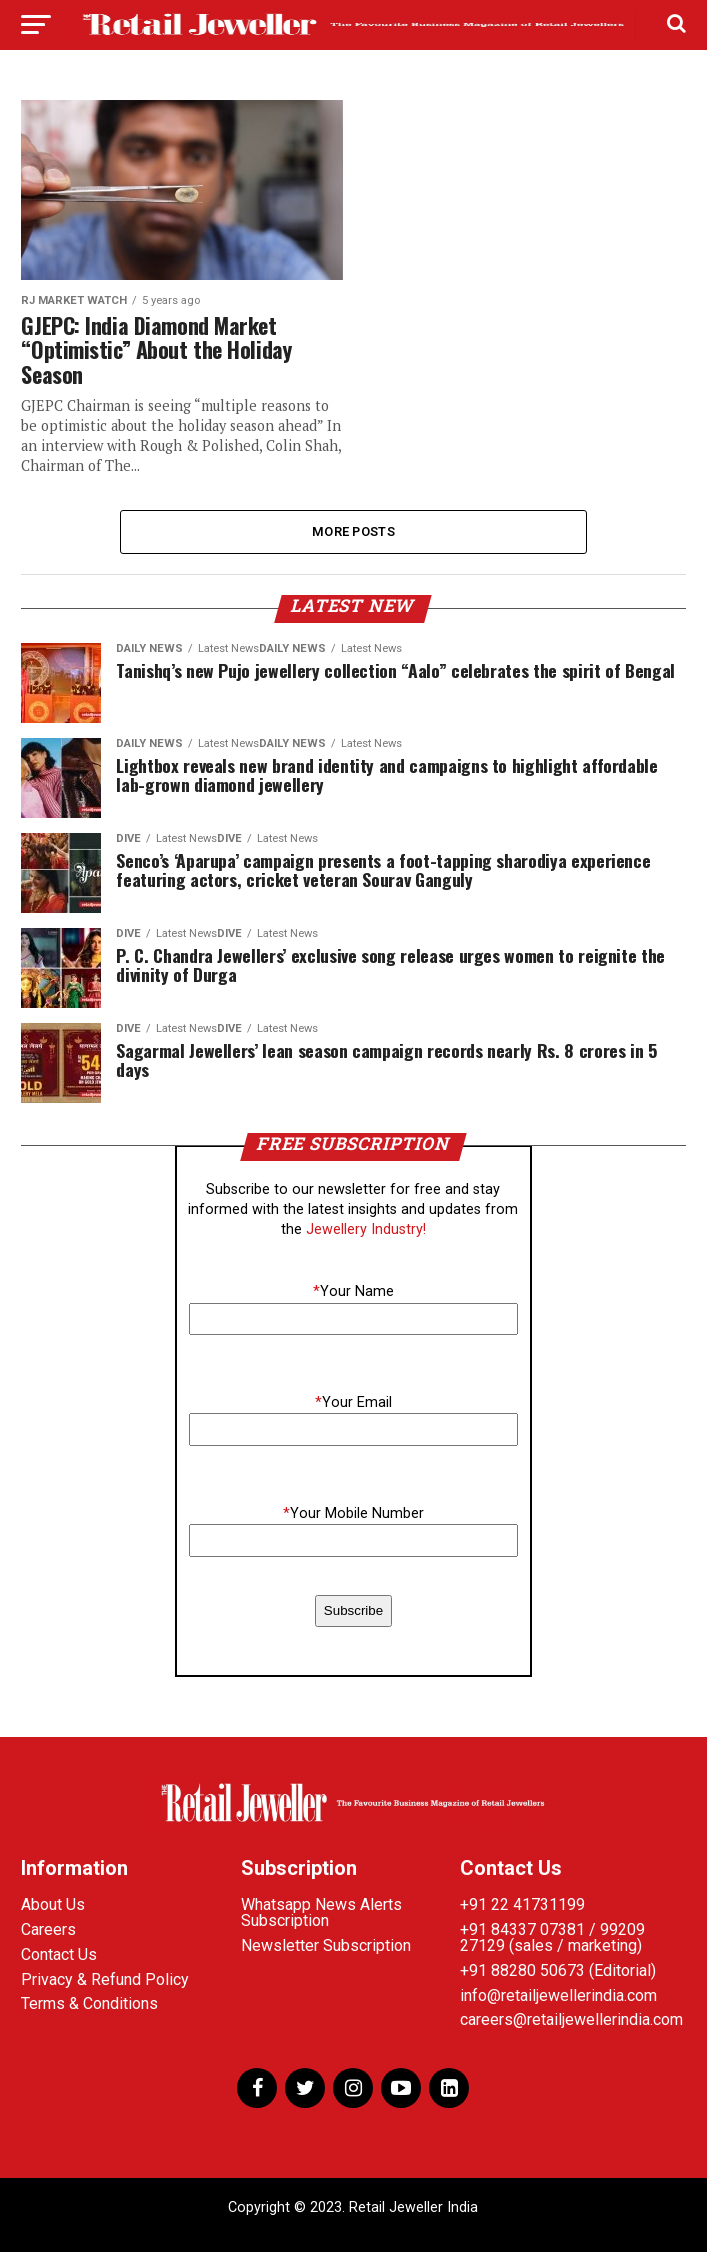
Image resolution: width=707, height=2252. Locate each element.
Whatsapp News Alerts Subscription (321, 1913)
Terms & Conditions (89, 2004)
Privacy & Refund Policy (105, 1979)
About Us (53, 1905)
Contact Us (59, 1955)
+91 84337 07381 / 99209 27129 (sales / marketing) (552, 1938)
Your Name (353, 1292)
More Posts (353, 531)
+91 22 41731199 (522, 1905)
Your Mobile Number (353, 1514)
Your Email (353, 1403)
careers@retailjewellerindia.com (571, 2020)
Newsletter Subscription (326, 1946)
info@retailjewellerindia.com (558, 1995)
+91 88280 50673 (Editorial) (558, 1971)
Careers (48, 1930)
